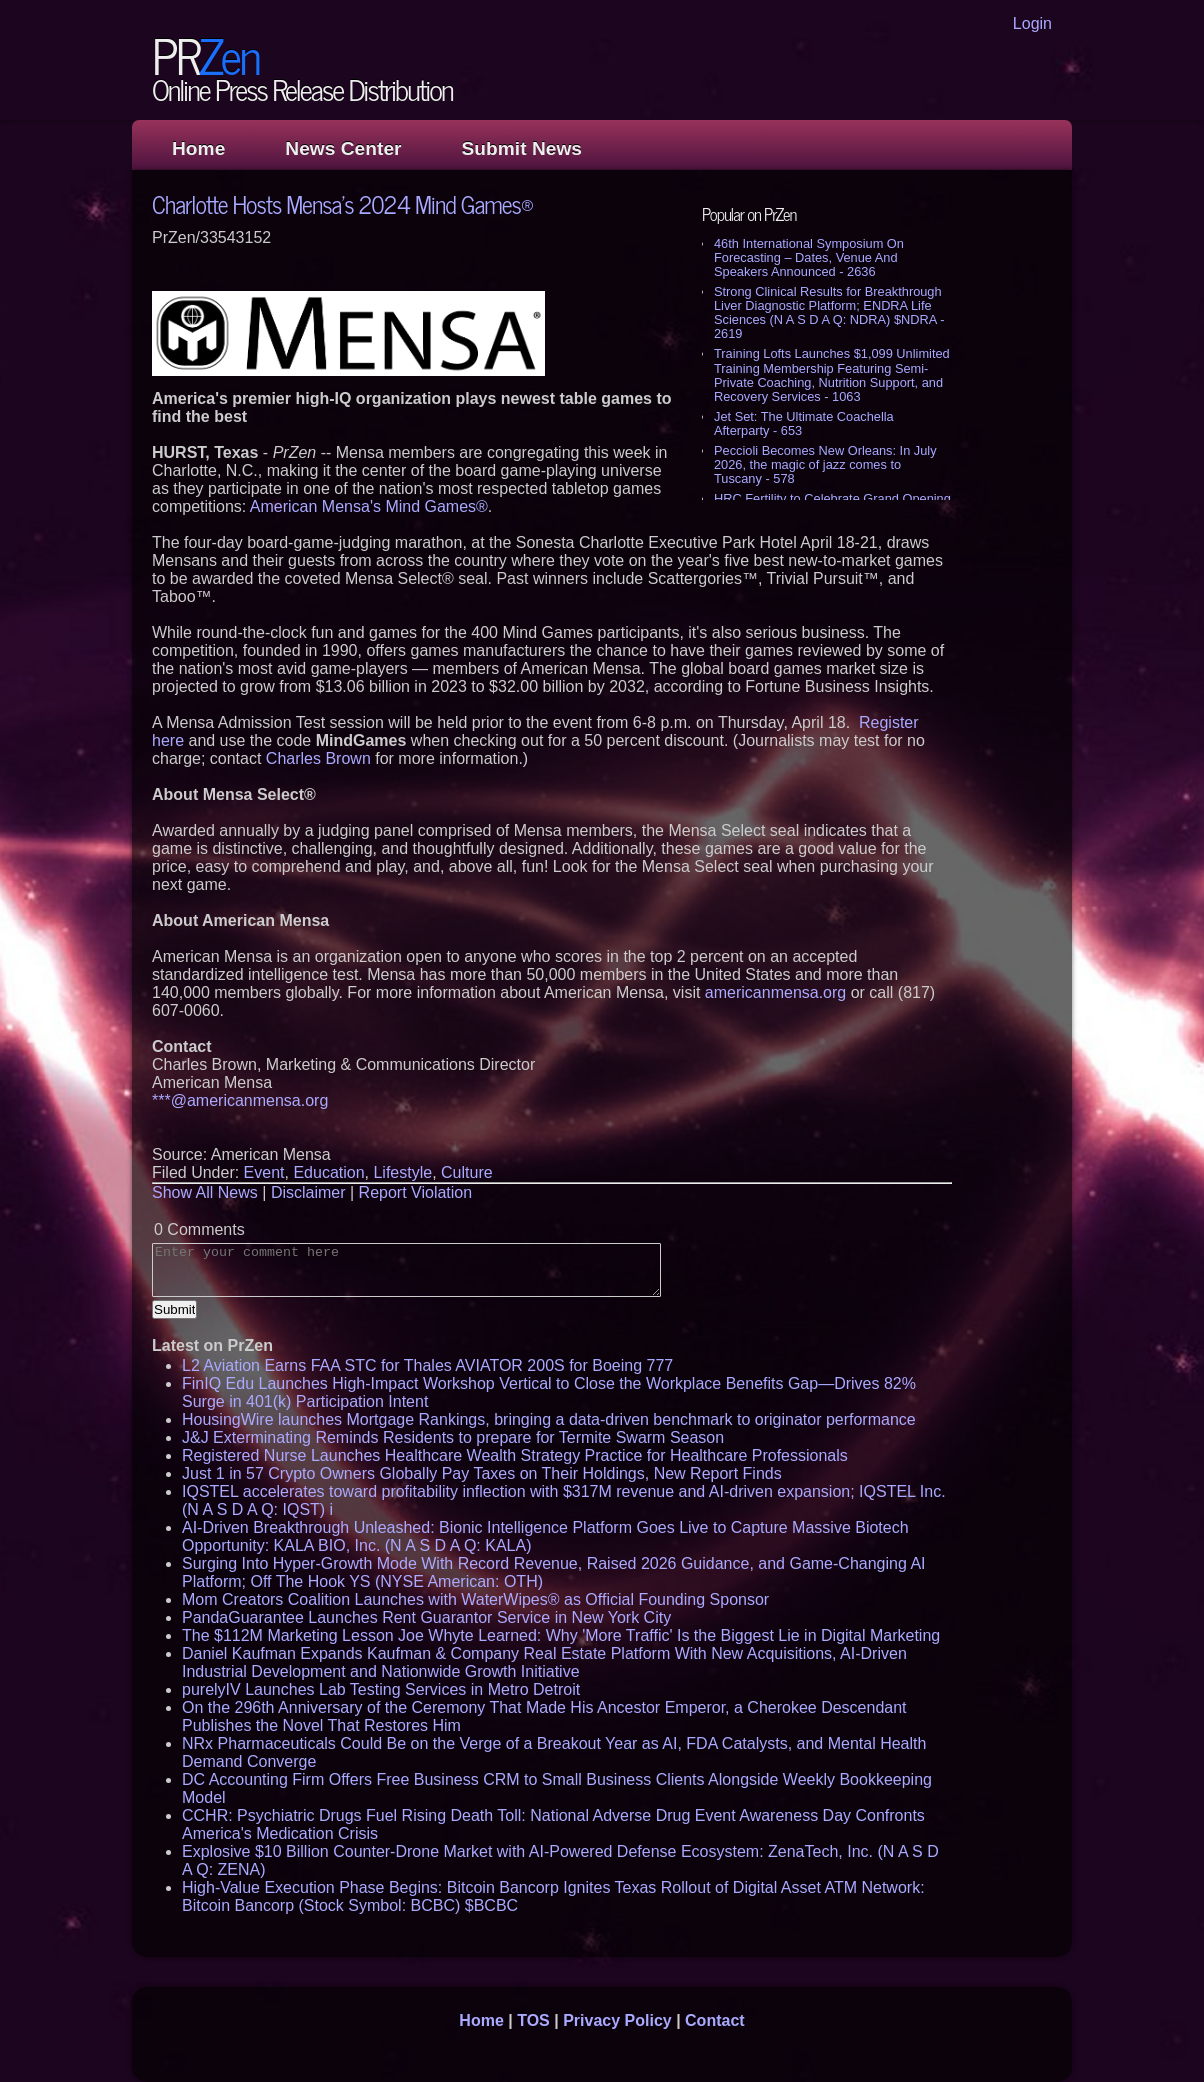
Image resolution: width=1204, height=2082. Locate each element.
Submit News (522, 148)
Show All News (205, 1192)
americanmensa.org (775, 992)
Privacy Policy (617, 2020)
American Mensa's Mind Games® (369, 506)
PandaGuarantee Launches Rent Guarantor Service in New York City (426, 1617)
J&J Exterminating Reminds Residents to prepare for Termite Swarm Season (453, 1437)
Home (198, 148)
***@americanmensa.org (240, 1100)
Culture (467, 1172)
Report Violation (416, 1192)
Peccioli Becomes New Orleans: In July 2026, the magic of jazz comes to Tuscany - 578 (825, 464)
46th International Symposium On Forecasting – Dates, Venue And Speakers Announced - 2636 (809, 257)
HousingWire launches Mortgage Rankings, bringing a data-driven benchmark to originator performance (549, 1419)
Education (328, 1172)
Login (1032, 23)
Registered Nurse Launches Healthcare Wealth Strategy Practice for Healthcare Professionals (515, 1455)
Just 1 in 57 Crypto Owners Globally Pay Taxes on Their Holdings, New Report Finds (482, 1473)
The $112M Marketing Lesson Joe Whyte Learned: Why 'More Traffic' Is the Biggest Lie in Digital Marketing (561, 1635)
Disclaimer (308, 1192)
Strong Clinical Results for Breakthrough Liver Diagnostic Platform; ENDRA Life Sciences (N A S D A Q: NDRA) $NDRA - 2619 (829, 312)
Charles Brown (318, 758)
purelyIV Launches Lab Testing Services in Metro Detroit (381, 1689)
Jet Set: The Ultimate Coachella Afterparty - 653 (804, 423)
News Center (343, 148)
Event (264, 1172)
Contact (715, 2020)
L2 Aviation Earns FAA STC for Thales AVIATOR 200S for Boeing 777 (427, 1365)
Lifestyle (402, 1172)
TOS (533, 2020)
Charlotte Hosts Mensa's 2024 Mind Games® (342, 203)
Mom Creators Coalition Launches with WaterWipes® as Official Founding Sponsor (475, 1599)
